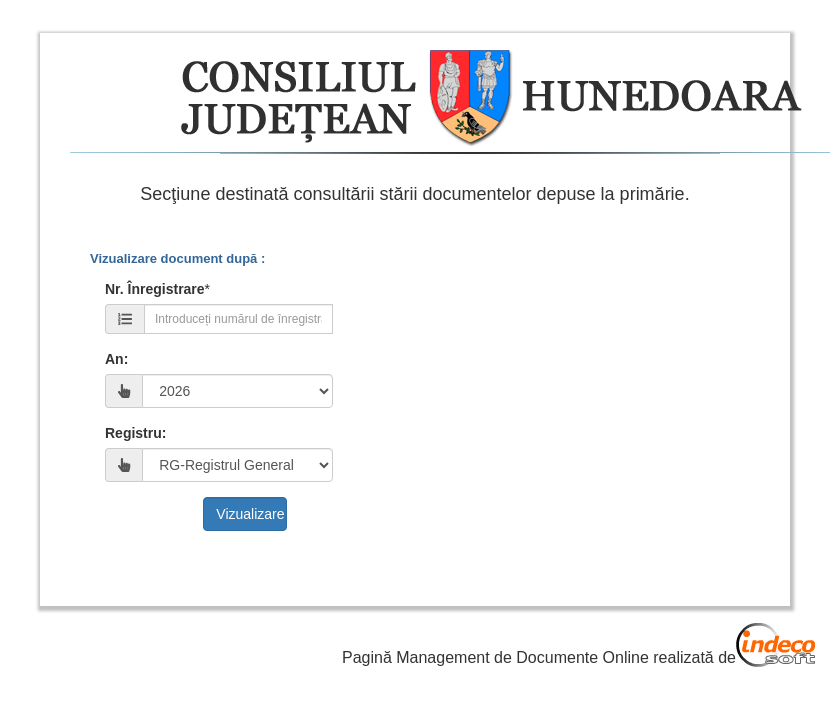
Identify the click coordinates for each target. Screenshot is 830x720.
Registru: (135, 433)
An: (116, 359)
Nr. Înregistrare (155, 289)
